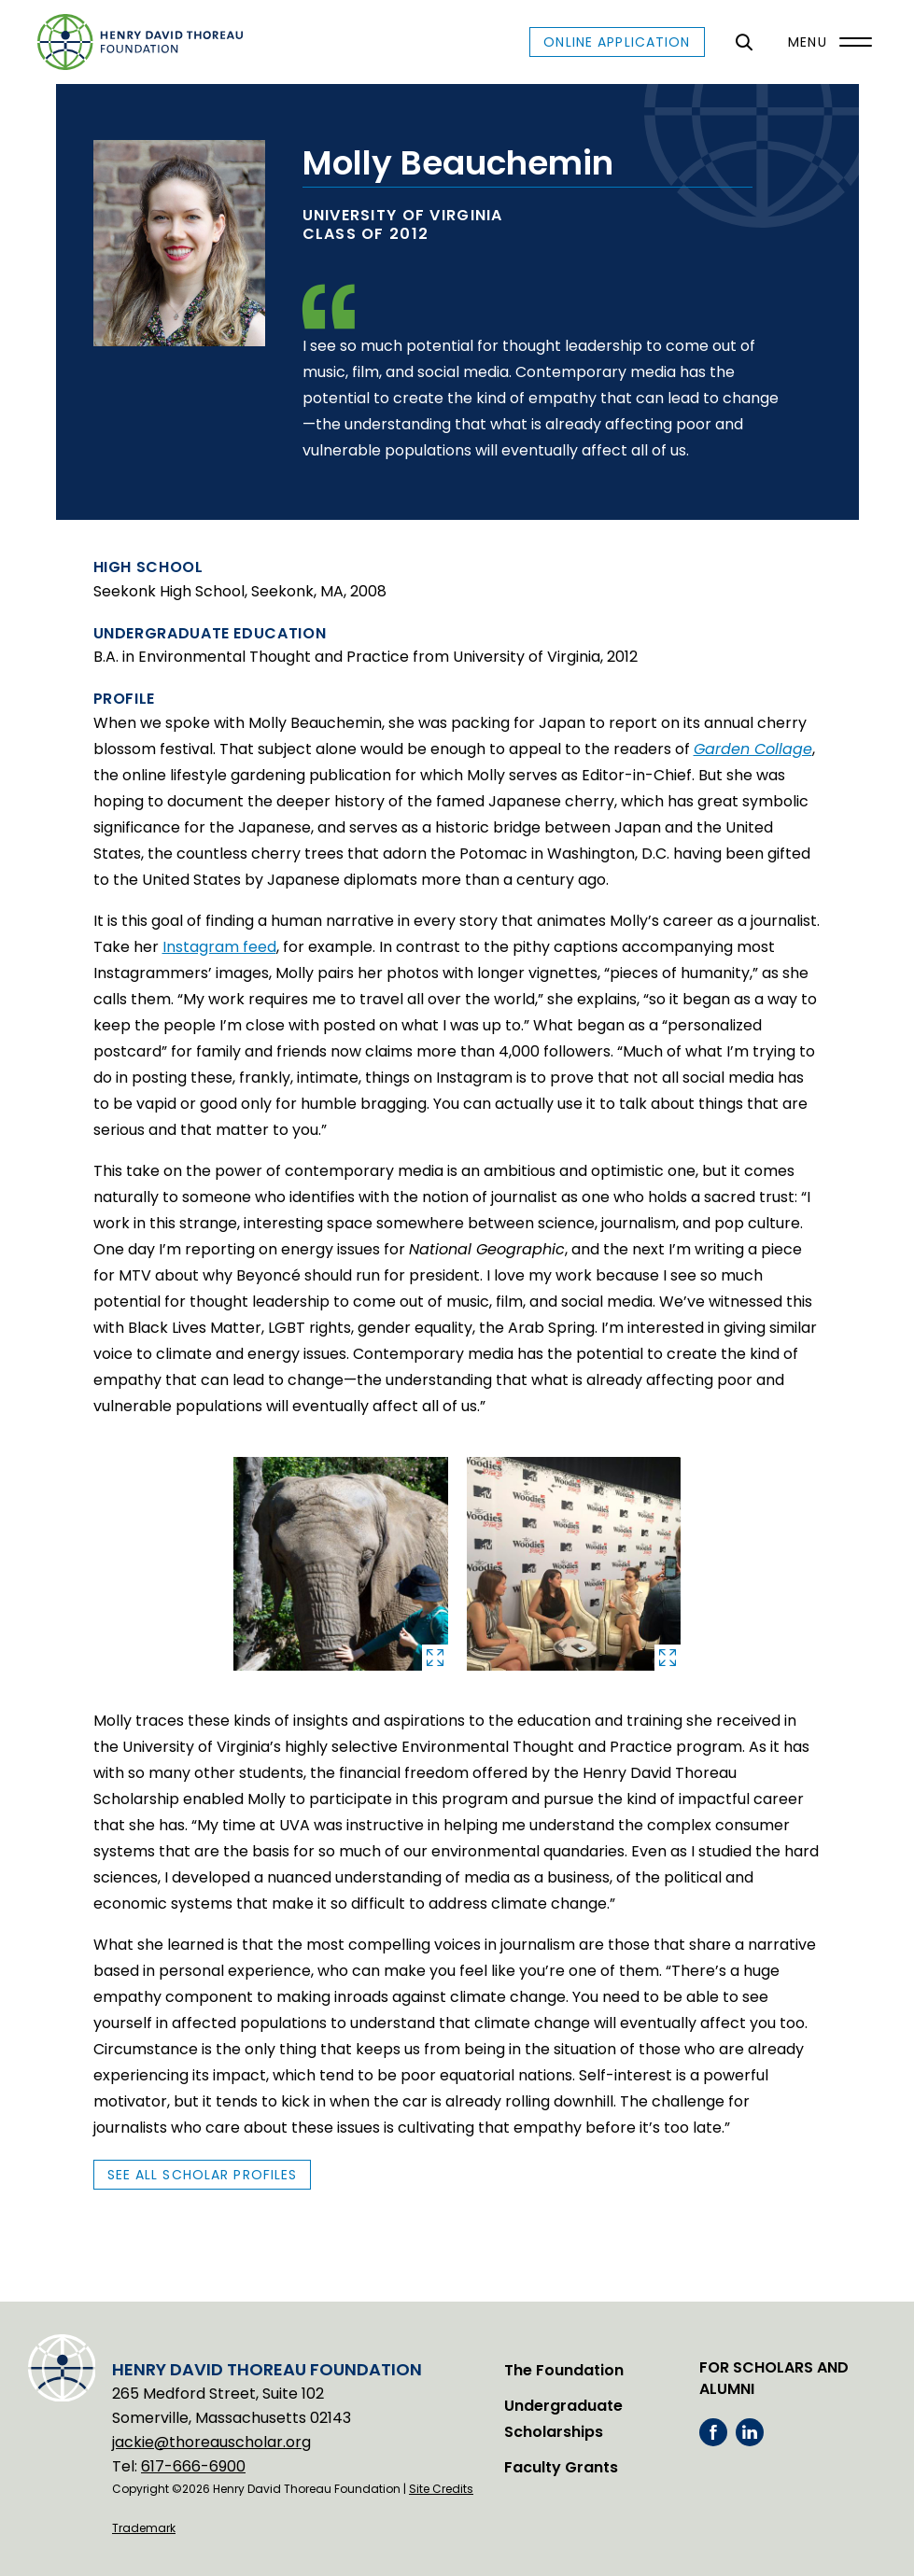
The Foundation (564, 2370)
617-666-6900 (193, 2466)
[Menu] (826, 42)
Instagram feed (219, 947)
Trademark (144, 2528)
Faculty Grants (561, 2467)
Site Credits (441, 2489)
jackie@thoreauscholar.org (211, 2442)
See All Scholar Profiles (202, 2174)
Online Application (616, 42)
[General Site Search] (745, 42)
